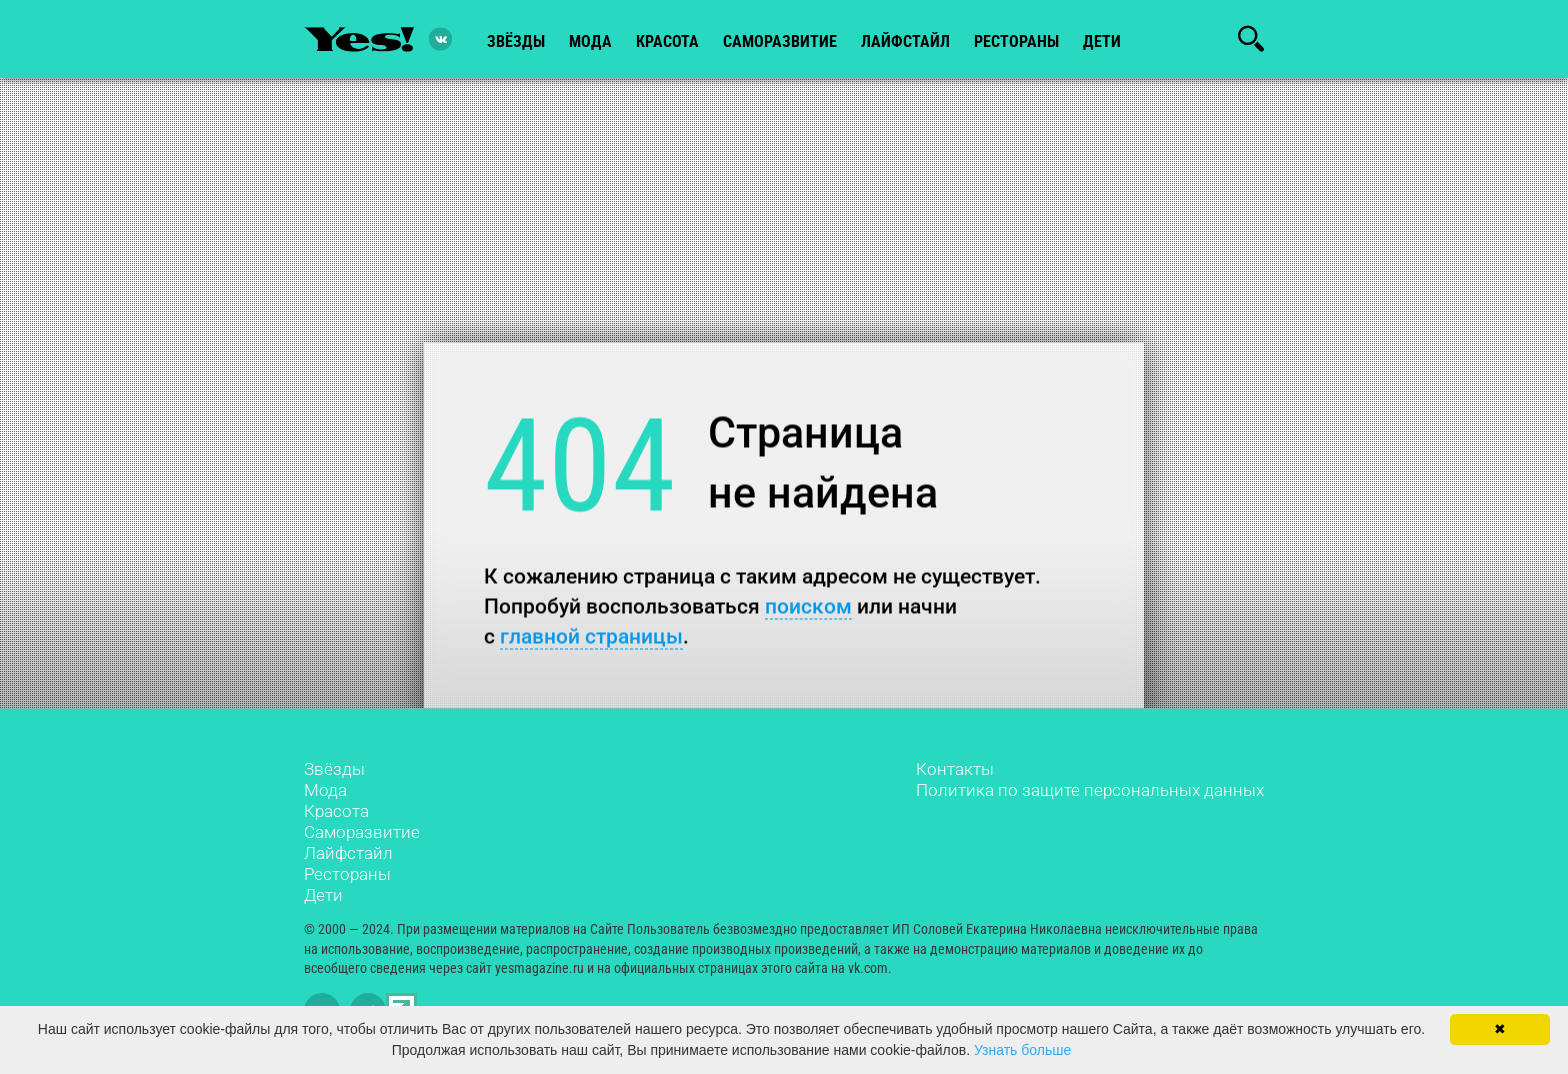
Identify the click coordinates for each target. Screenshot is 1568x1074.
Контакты (955, 769)
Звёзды (334, 769)
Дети (1102, 41)
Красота (336, 811)
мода (590, 41)
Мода (325, 790)
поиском (808, 605)
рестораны (1016, 41)
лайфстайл (905, 41)
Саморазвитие (780, 41)
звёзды (516, 41)
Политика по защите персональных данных (1090, 790)
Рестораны (347, 874)
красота (667, 41)
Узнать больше (1022, 1050)
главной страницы (591, 635)
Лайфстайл (348, 853)
